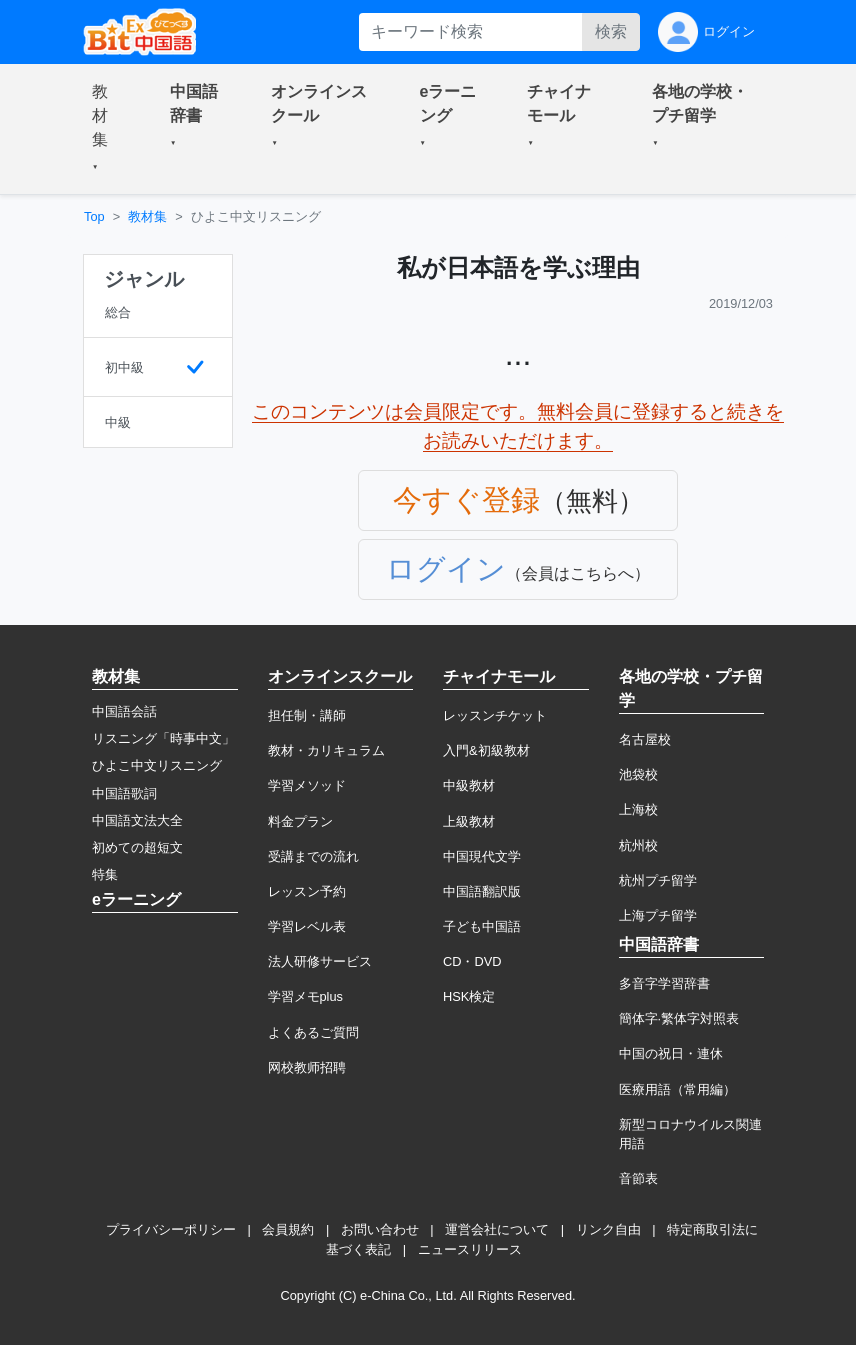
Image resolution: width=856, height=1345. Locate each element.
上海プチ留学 (658, 915)
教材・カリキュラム (326, 750)
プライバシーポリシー (171, 1229)
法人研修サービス (320, 961)
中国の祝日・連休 (671, 1053)
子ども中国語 (482, 926)
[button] (107, 129)
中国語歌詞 (124, 793)
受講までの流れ (313, 856)
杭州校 (638, 845)
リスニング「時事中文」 (163, 738)
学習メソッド (307, 785)
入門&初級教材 (486, 750)
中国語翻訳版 (482, 891)
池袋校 (638, 774)
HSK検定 (469, 996)
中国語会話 (124, 711)
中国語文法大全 (137, 820)
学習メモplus (305, 996)
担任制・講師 (307, 715)
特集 (105, 874)
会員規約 (288, 1229)
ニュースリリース (470, 1249)
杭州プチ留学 (658, 880)
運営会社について (497, 1229)
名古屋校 (645, 739)
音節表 (638, 1178)
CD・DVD (472, 961)
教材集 (147, 216)
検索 (611, 31)
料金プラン (300, 821)
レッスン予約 (307, 891)
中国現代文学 (482, 856)
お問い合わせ (380, 1229)
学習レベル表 (307, 926)
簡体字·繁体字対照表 (679, 1018)
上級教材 (469, 821)
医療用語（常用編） (677, 1089)
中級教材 (469, 785)
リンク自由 (608, 1229)
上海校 (638, 809)
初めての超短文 (137, 847)
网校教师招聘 (307, 1067)
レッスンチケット (495, 715)
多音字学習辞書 (664, 983)
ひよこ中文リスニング (157, 765)
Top (94, 216)
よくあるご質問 (313, 1032)
